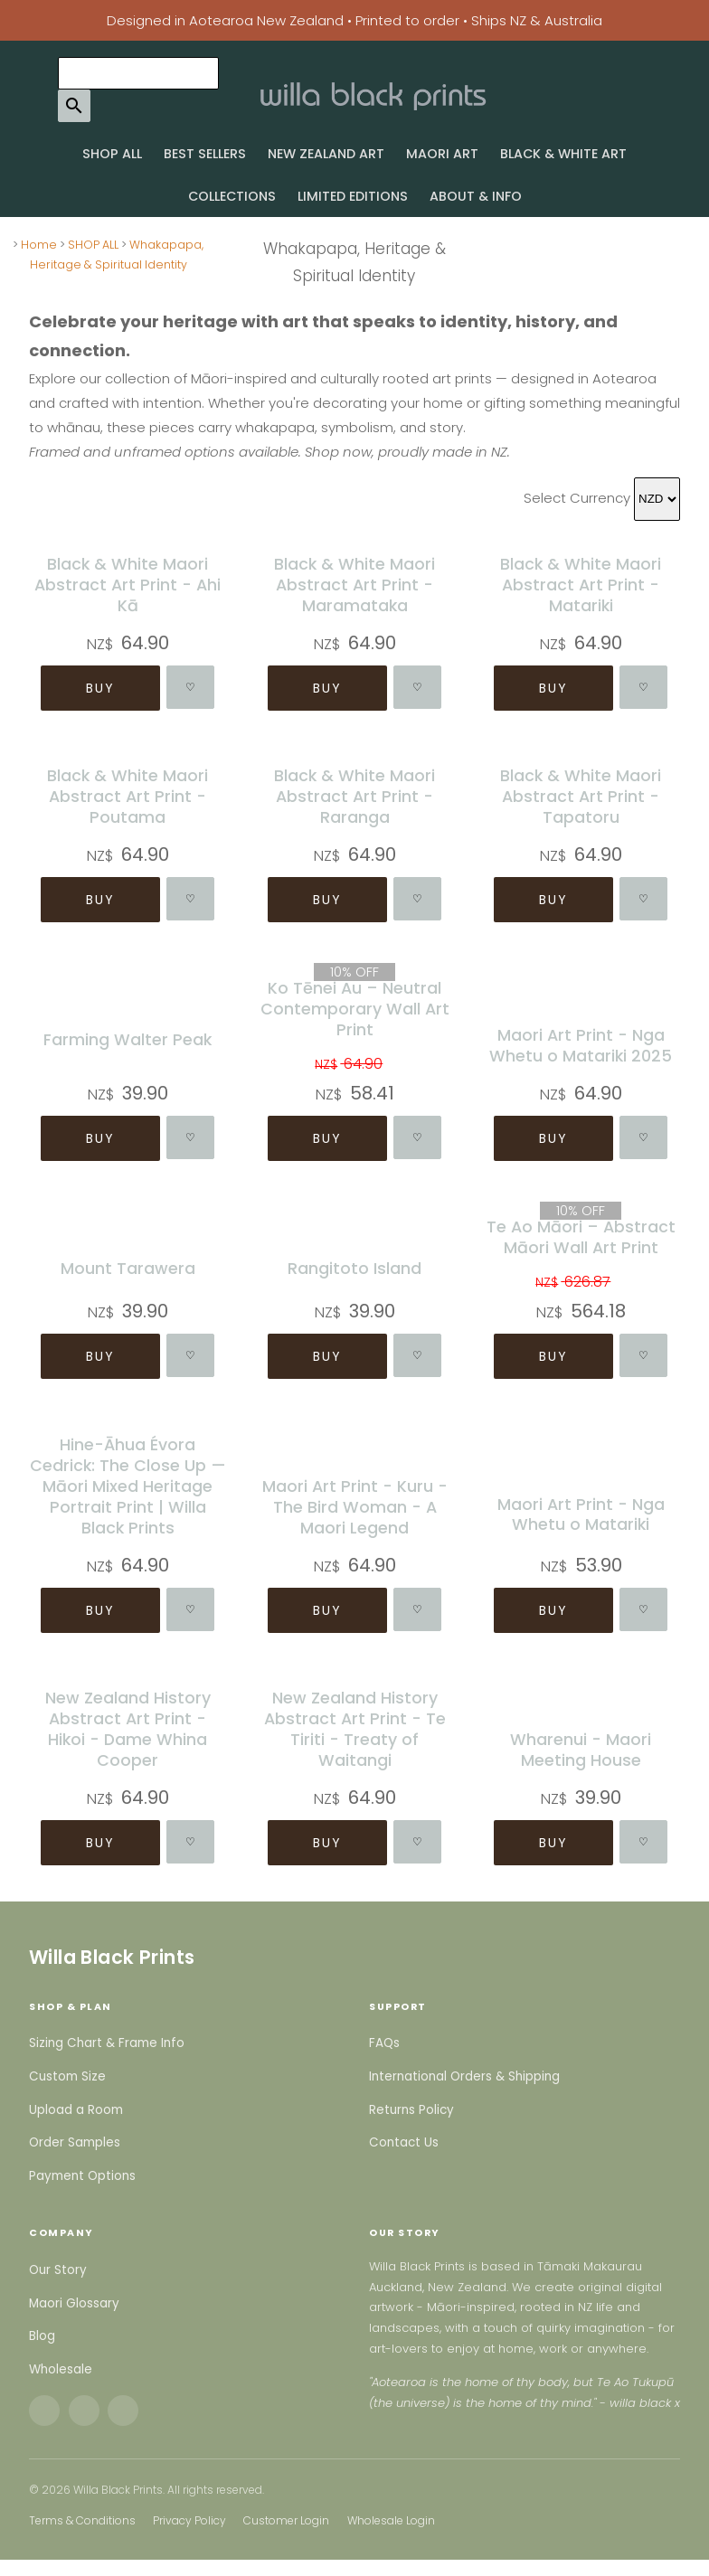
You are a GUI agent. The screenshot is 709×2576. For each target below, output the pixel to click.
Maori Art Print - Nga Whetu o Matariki (581, 1513)
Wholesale (60, 2369)
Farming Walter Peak (127, 1039)
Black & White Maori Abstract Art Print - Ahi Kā (127, 584)
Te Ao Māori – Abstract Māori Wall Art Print (581, 1237)
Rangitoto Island (354, 1268)
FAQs (384, 2043)
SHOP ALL (112, 154)
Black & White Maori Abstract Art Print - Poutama (127, 796)
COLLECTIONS (232, 196)
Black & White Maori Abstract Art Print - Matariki (581, 584)
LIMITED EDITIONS (353, 196)
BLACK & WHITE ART (563, 154)
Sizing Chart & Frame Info (106, 2043)
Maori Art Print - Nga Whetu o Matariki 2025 (581, 1045)
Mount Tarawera (128, 1268)
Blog (42, 2336)
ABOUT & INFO (476, 196)
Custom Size (67, 2076)
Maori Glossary (74, 2303)
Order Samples (74, 2142)
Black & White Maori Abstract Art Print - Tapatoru (581, 796)
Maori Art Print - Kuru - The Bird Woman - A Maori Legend (354, 1506)
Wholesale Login (391, 2520)
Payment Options (82, 2175)
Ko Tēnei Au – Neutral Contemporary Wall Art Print (354, 1009)
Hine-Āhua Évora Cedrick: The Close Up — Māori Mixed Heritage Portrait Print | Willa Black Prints (128, 1485)
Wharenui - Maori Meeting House (581, 1749)
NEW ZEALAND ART (326, 154)
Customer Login (286, 2520)
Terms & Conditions (82, 2520)
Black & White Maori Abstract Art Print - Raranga (354, 796)
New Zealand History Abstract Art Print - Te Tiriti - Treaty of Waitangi (354, 1728)
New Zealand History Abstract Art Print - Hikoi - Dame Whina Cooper (128, 1728)
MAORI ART (442, 154)
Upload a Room (76, 2109)
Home (39, 244)
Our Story (58, 2270)
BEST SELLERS (205, 154)
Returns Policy (411, 2109)
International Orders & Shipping (464, 2076)
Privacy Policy (189, 2520)
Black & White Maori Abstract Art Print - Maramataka (354, 584)
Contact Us (404, 2142)
